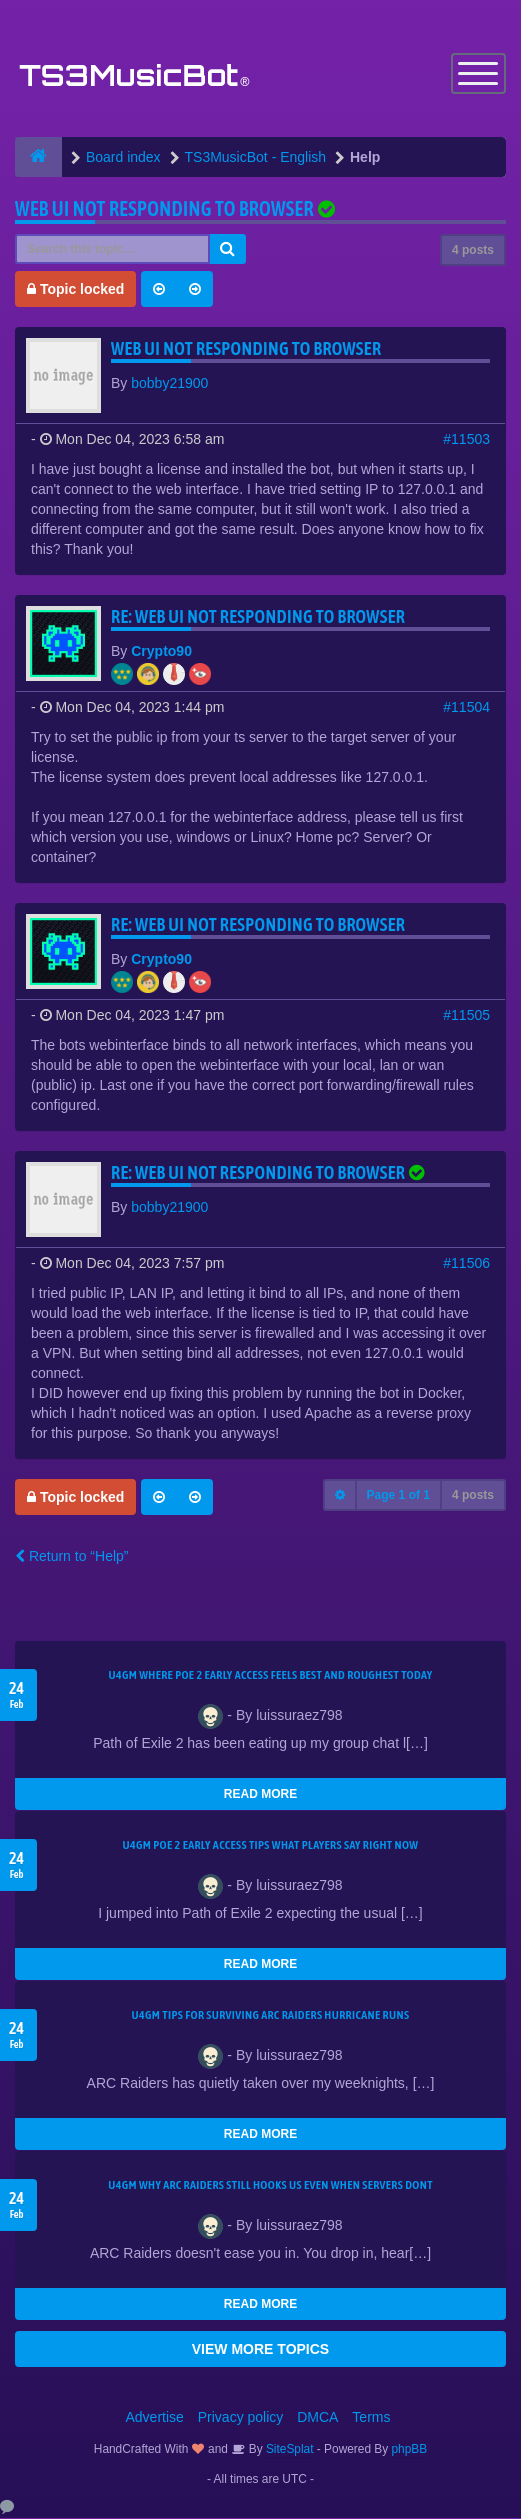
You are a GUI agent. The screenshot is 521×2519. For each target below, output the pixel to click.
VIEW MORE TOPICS (260, 2350)
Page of (398, 1496)
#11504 (466, 708)
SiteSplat (288, 2450)
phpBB (410, 2450)
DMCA (317, 2418)
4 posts (473, 251)
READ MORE (260, 1795)
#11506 (466, 1264)
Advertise (155, 2418)
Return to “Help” (71, 1557)
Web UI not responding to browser (164, 209)
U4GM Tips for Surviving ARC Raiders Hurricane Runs (271, 2016)
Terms (371, 2418)
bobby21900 (169, 384)
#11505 (466, 1016)
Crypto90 (161, 652)
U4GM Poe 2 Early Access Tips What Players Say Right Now (271, 1846)
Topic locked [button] (75, 290)
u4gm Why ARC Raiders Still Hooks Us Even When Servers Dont (270, 2186)
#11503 (466, 440)
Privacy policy (241, 2418)
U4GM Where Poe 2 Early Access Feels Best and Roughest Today (270, 1676)
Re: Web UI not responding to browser (258, 617)
